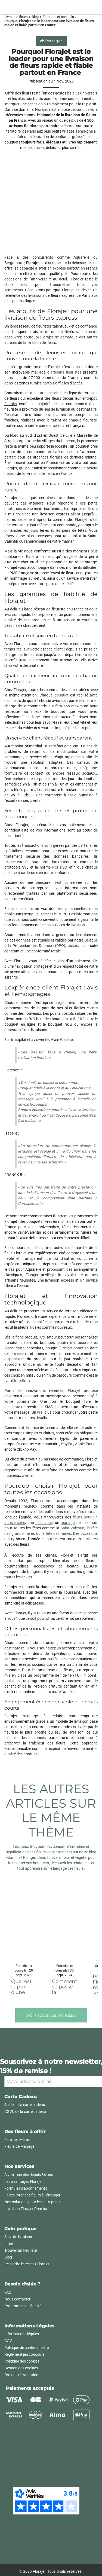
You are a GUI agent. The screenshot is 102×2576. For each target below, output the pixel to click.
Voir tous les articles (51, 2015)
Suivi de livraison (18, 2237)
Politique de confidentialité (26, 2347)
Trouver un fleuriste (20, 2250)
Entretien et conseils (58, 17)
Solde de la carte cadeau (24, 2105)
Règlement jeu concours (24, 2354)
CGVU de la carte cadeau (25, 2111)
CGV (8, 2341)
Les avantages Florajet (23, 2181)
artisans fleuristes (65, 372)
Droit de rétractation (21, 2375)
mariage (68, 1522)
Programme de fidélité (22, 2306)
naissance (43, 1522)
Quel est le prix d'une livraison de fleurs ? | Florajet (23, 1995)
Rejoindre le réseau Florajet (27, 2264)
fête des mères (58, 1533)
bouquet (61, 695)
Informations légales (21, 2334)
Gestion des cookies (21, 2368)
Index (9, 2243)
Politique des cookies (21, 2361)
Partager (51, 40)
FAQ (7, 2292)
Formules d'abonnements (25, 2188)
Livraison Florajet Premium (27, 2209)
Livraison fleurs (16, 17)
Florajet (10, 404)
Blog (35, 17)
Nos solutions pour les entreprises (32, 2202)
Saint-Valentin (72, 1528)
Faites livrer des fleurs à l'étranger (32, 2195)
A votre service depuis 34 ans (28, 2174)
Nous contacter (17, 2299)
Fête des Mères (17, 2139)
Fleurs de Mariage (19, 2146)
